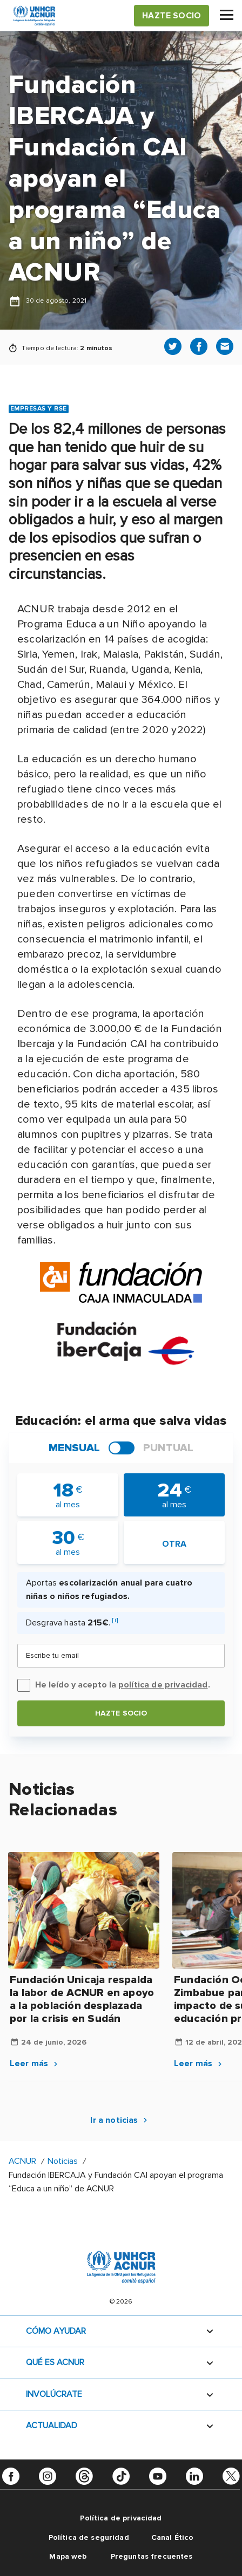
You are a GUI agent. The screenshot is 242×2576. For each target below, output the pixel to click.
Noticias (64, 2161)
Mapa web (67, 2556)
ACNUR (22, 2161)
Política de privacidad (121, 2518)
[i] (114, 1620)
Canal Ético (172, 2537)
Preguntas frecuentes (152, 2556)
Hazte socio (121, 1713)
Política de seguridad (89, 2537)
